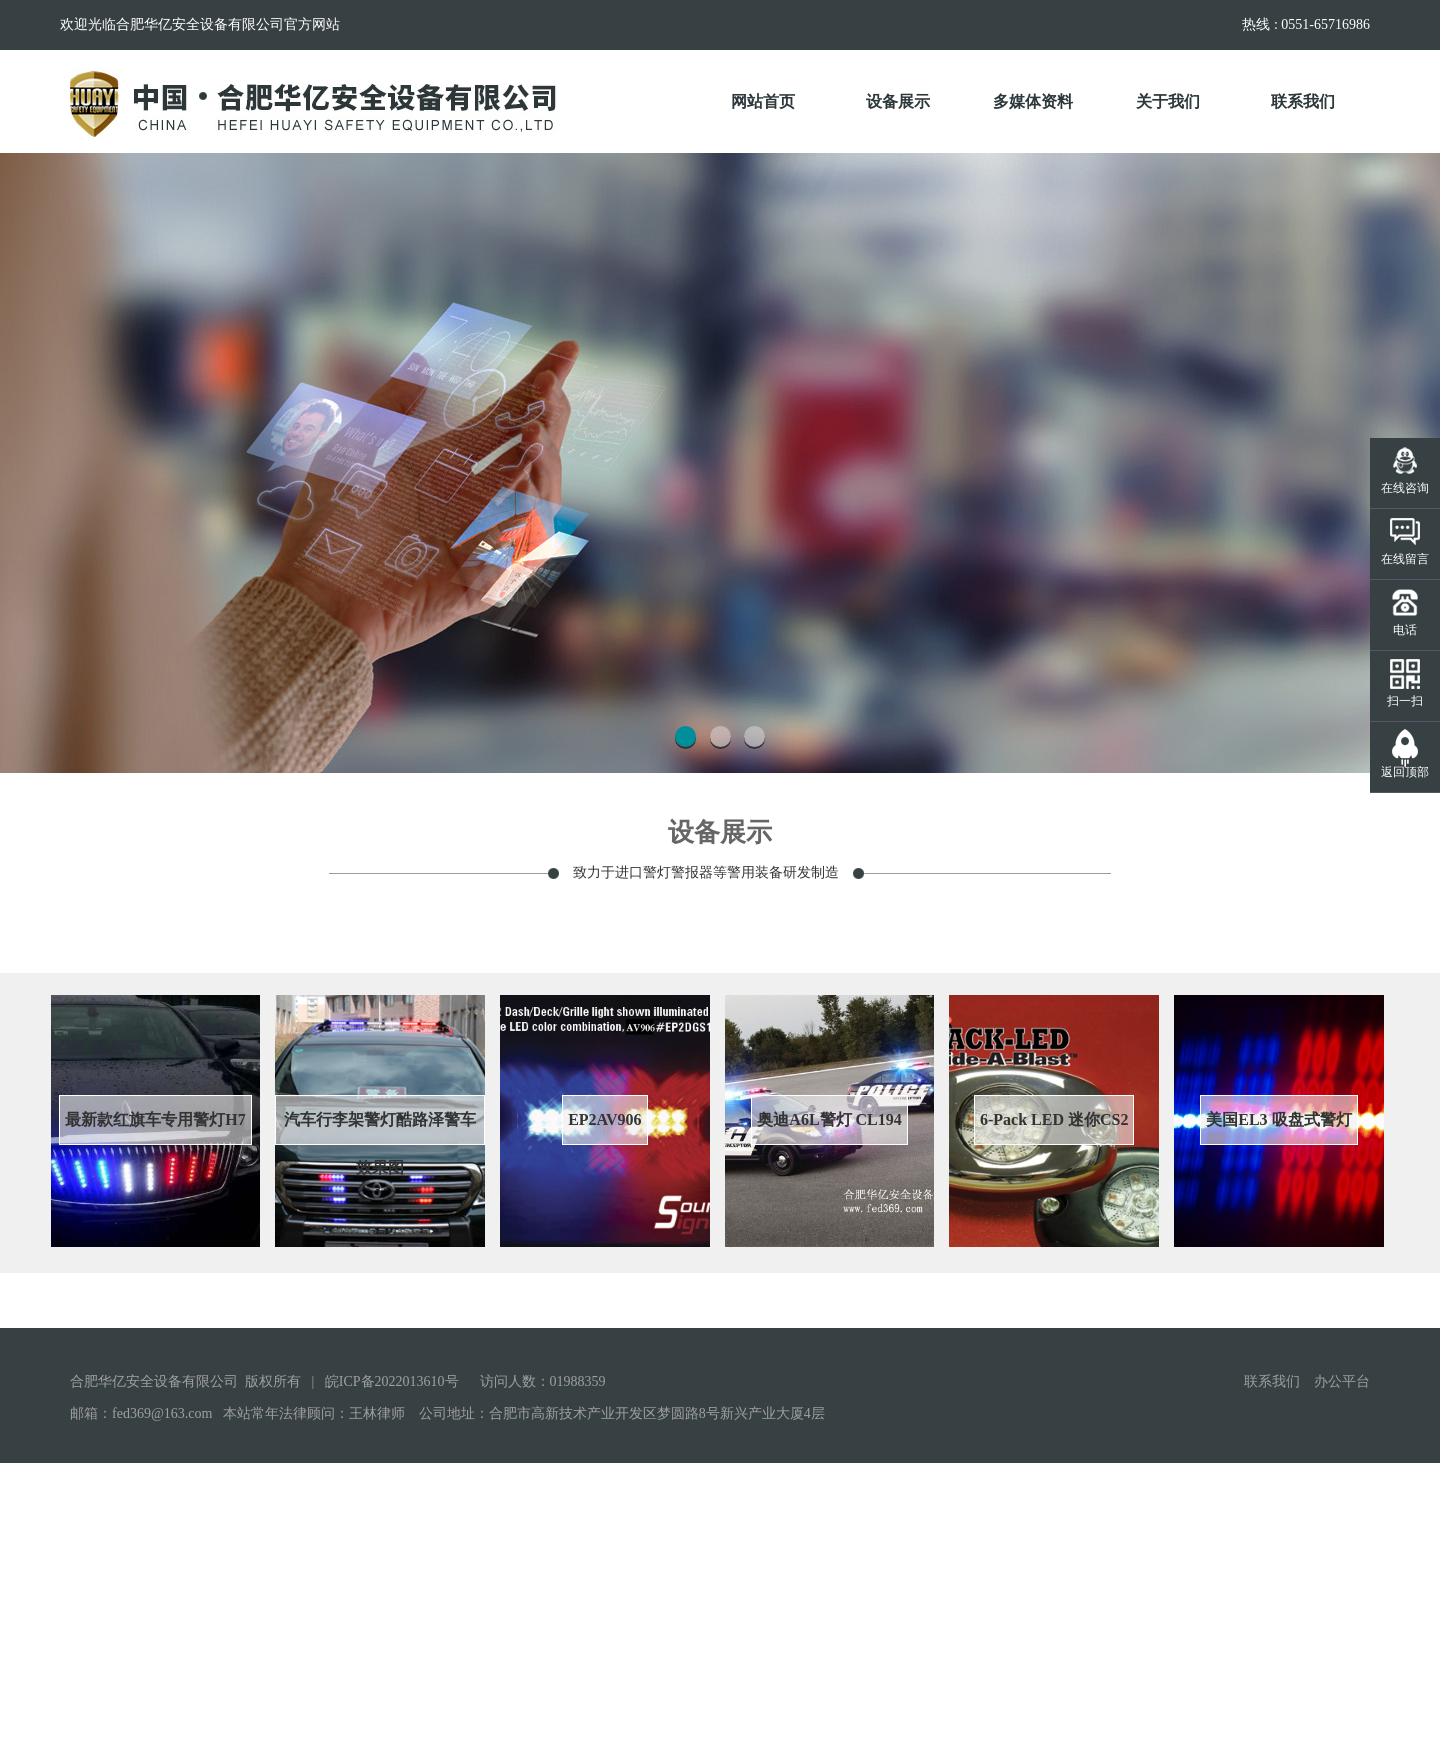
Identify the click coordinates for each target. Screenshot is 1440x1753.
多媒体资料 (1043, 86)
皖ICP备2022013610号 (392, 1671)
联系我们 (1317, 86)
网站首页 (763, 102)
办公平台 (1342, 1671)
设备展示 (912, 86)
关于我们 (1182, 86)
